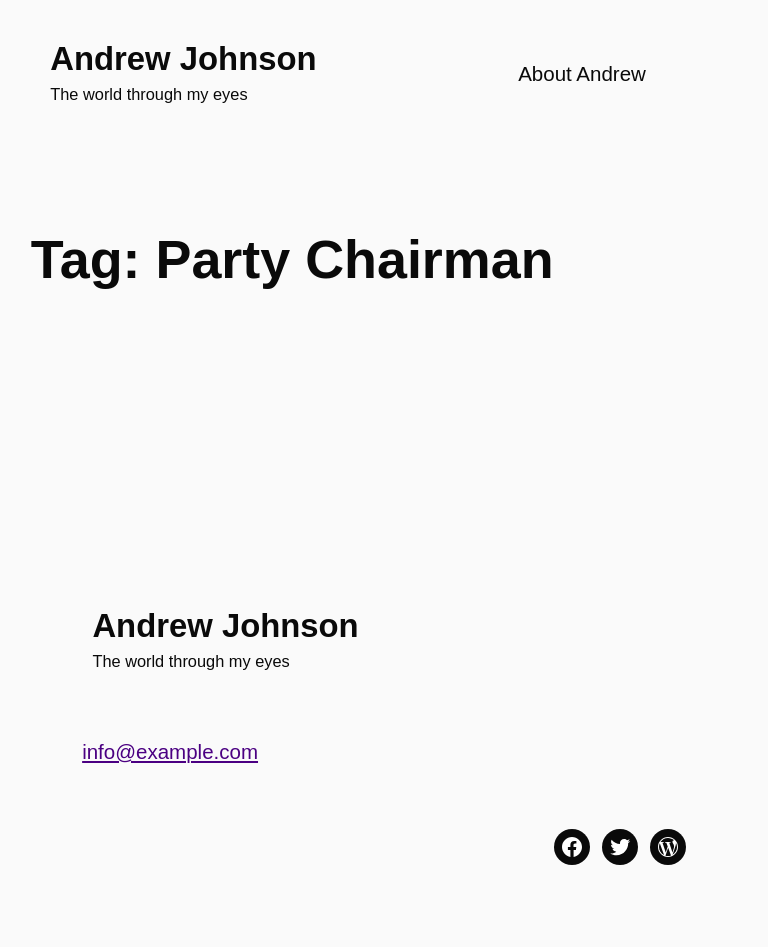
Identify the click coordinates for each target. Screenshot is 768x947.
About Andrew (582, 73)
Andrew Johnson (183, 58)
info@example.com (170, 751)
